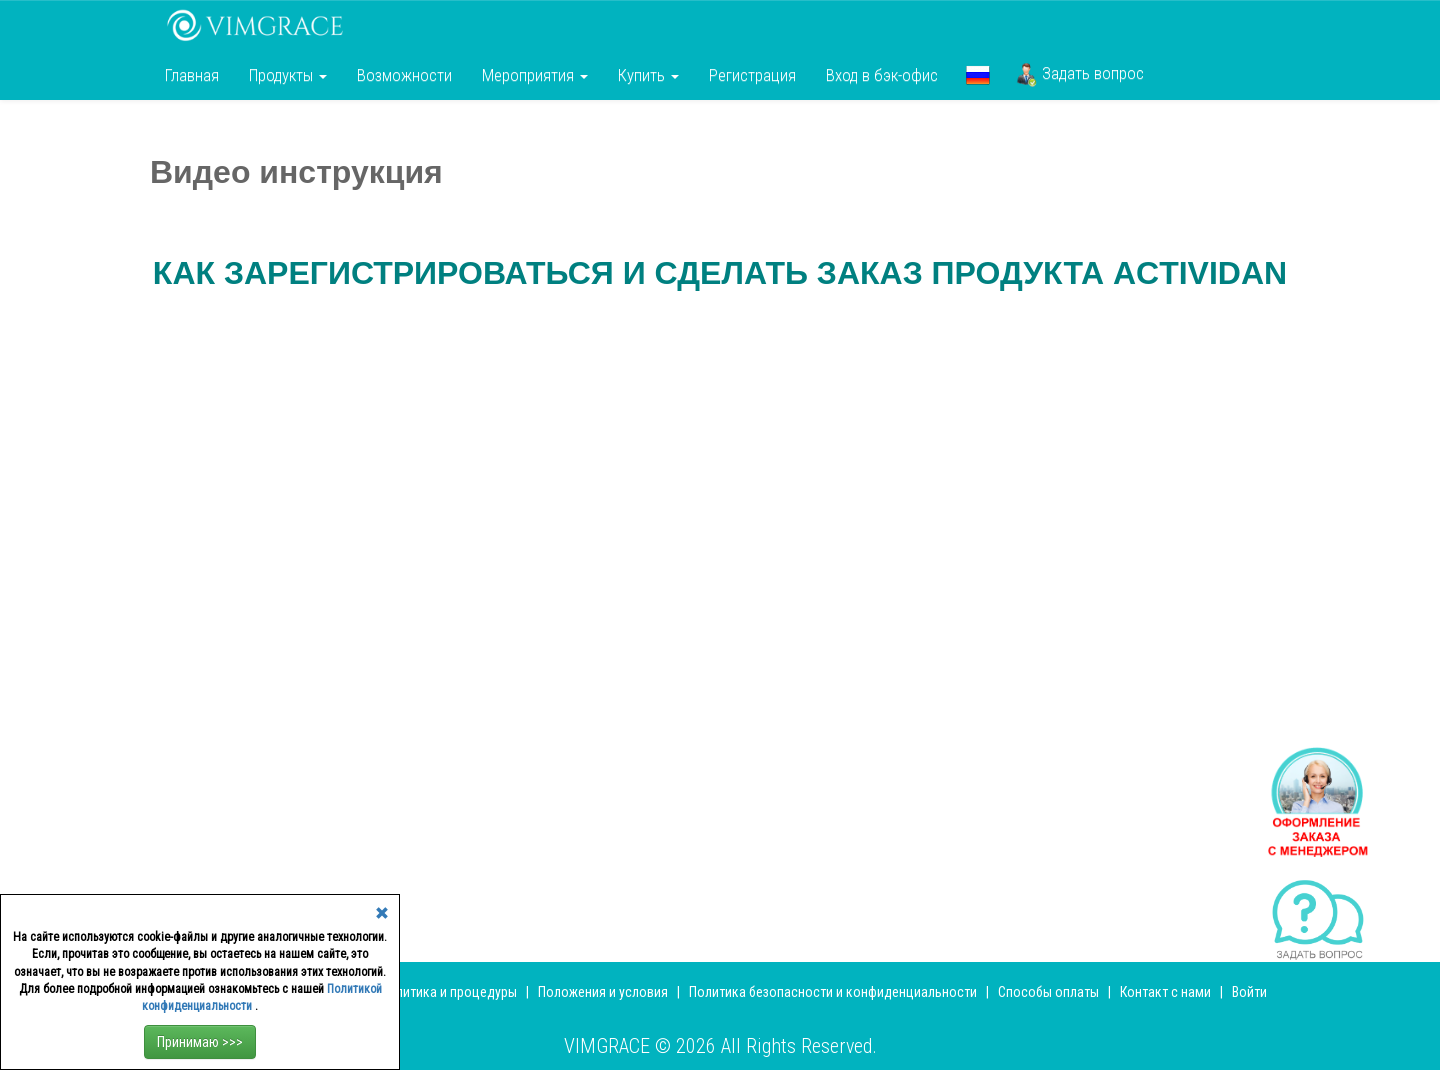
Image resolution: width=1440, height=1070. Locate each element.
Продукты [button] (288, 75)
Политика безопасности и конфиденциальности (833, 992)
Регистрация (752, 75)
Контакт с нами (1165, 992)
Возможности (404, 75)
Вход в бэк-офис (882, 75)
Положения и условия (604, 992)
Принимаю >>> (200, 1042)
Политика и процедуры (450, 992)
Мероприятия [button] (535, 75)
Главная (192, 75)
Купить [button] (648, 75)
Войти (1249, 992)
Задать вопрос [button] (1080, 75)
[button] (978, 75)
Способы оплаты (1048, 992)
